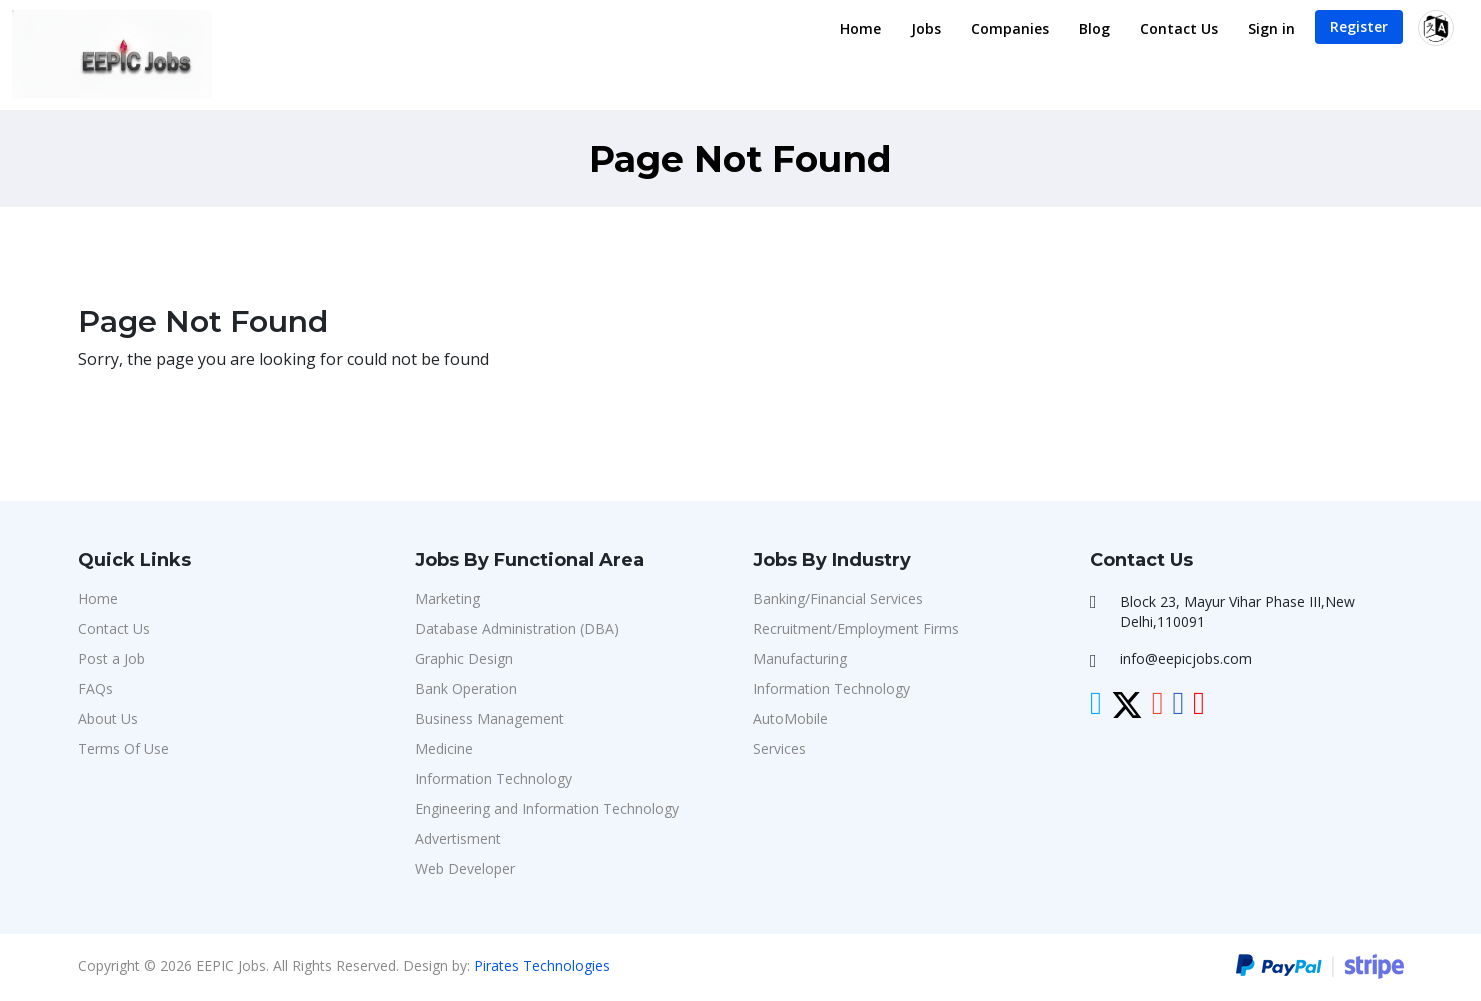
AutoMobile (790, 718)
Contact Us (1179, 28)
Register (1359, 26)
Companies (1010, 28)
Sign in (1271, 28)
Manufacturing (800, 658)
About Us (108, 718)
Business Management (489, 718)
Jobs (926, 28)
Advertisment (458, 838)
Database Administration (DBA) (517, 628)
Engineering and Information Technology (547, 808)
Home (860, 28)
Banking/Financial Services (838, 598)
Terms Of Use (123, 748)
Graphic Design (464, 658)
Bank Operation (466, 688)
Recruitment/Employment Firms (856, 628)
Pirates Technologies (542, 965)
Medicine (444, 748)
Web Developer (465, 868)
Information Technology (493, 778)
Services (779, 748)
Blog (1094, 28)
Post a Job (111, 658)
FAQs (95, 688)
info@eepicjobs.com (1186, 658)
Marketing (447, 598)
